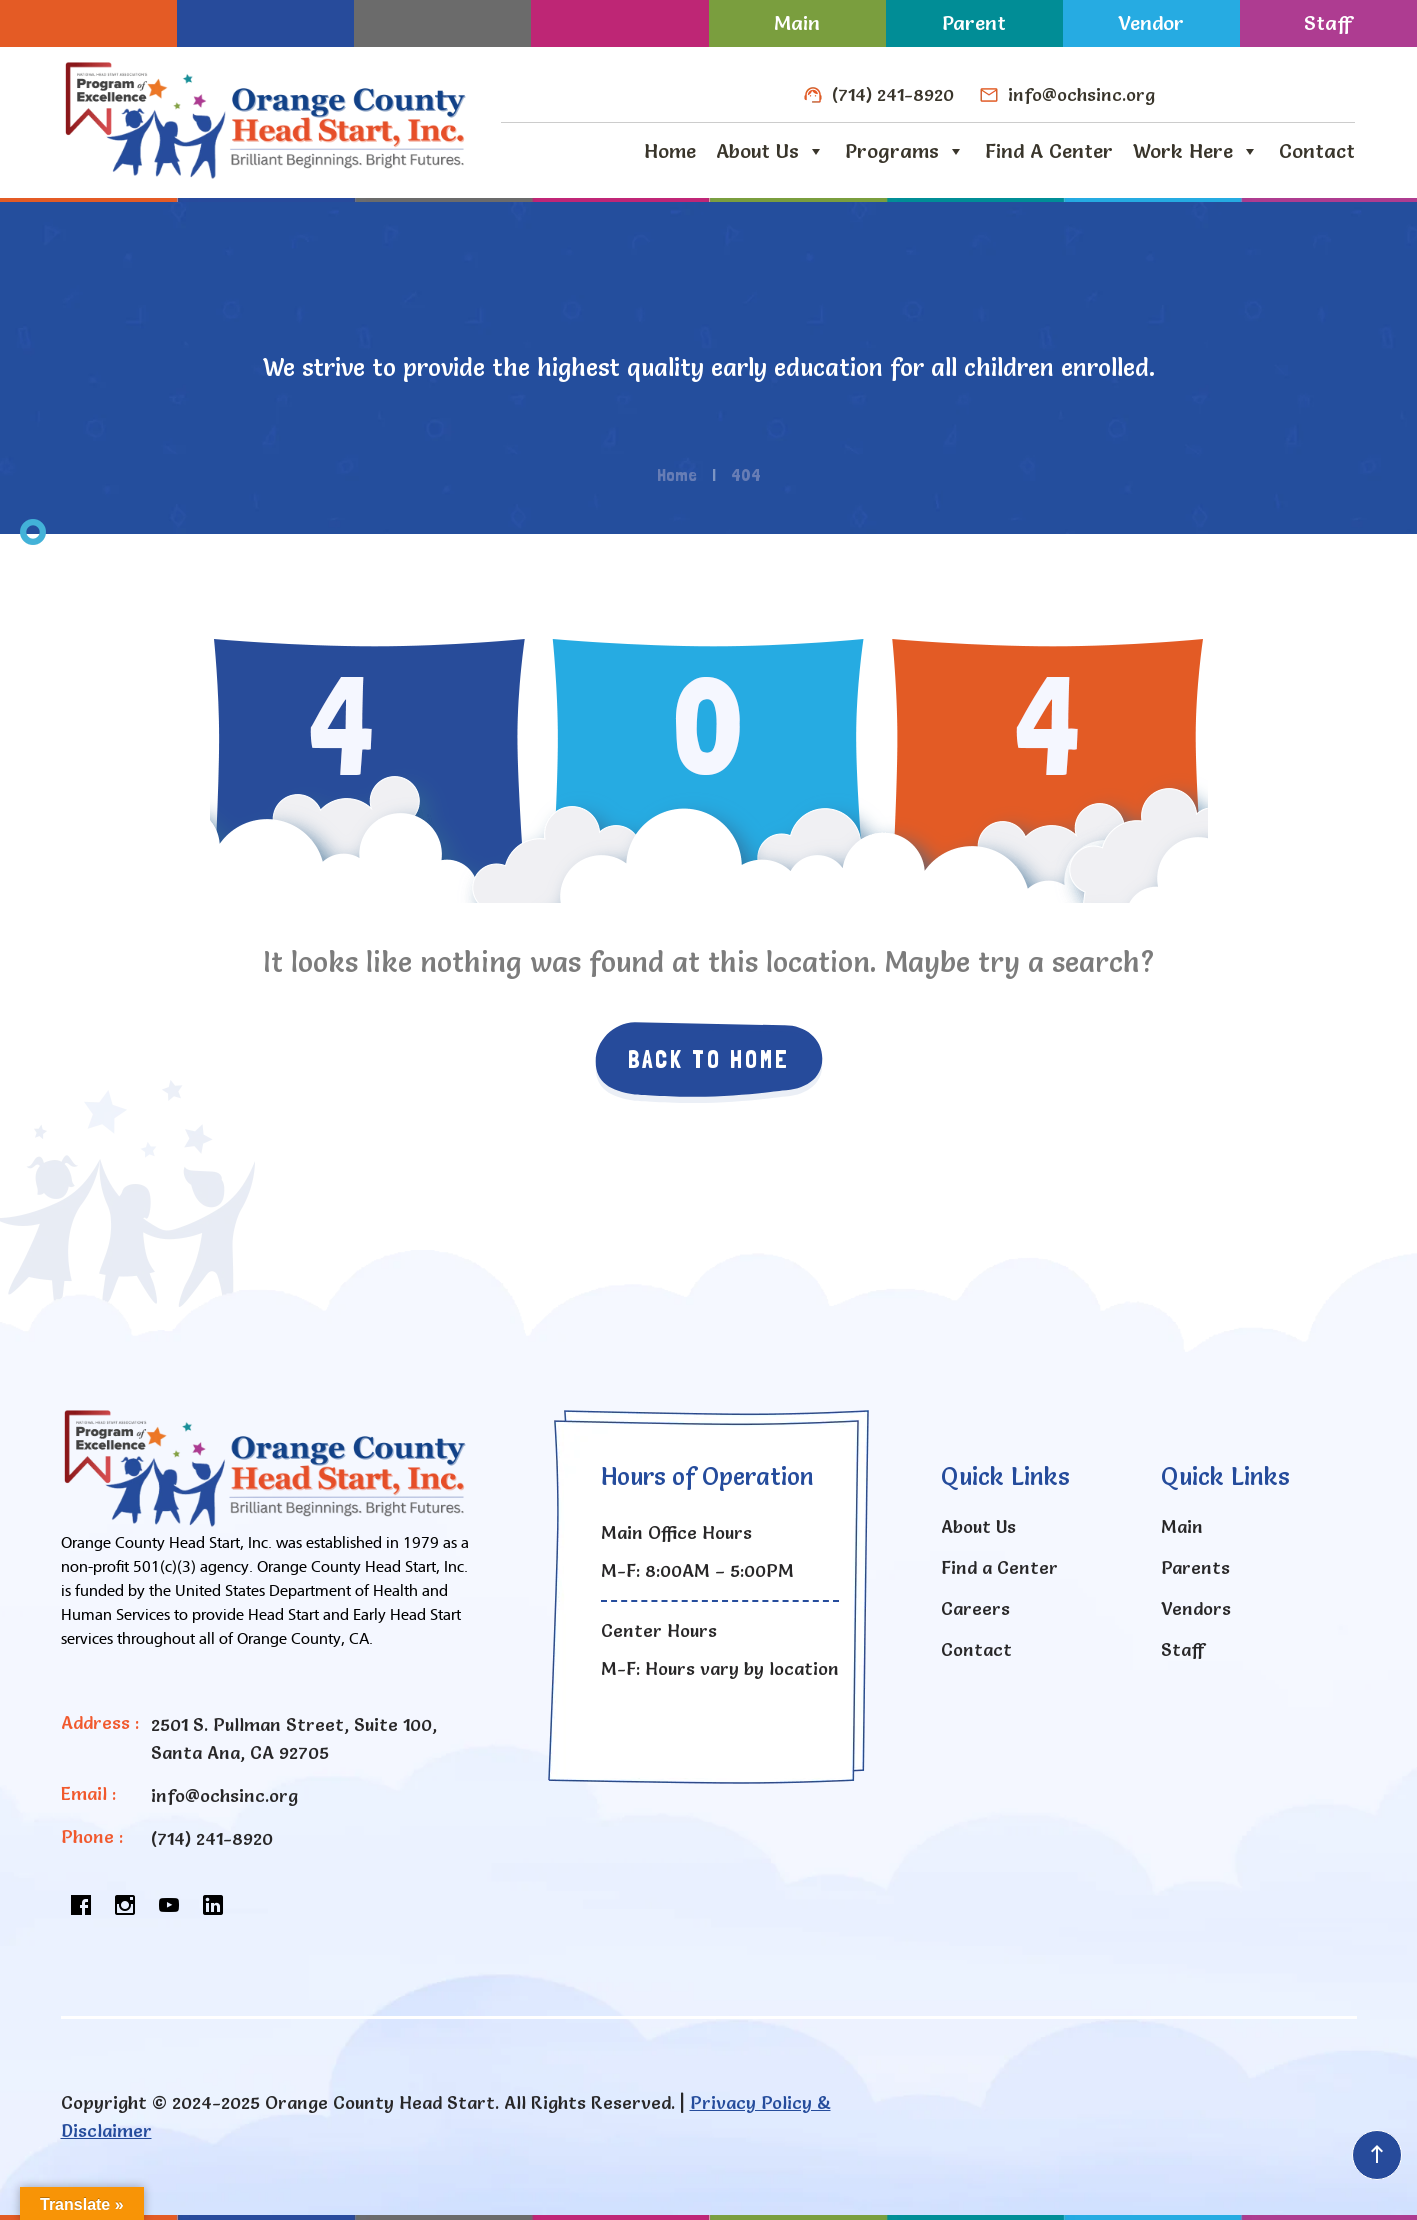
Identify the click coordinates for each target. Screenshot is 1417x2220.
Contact (1317, 151)
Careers (975, 1608)
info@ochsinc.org (1081, 94)
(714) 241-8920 (893, 94)
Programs (905, 151)
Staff (1328, 23)
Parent (974, 23)
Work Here (1196, 151)
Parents (1195, 1567)
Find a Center (1049, 151)
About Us (770, 151)
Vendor (1151, 23)
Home (670, 151)
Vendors (1196, 1608)
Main (797, 23)
